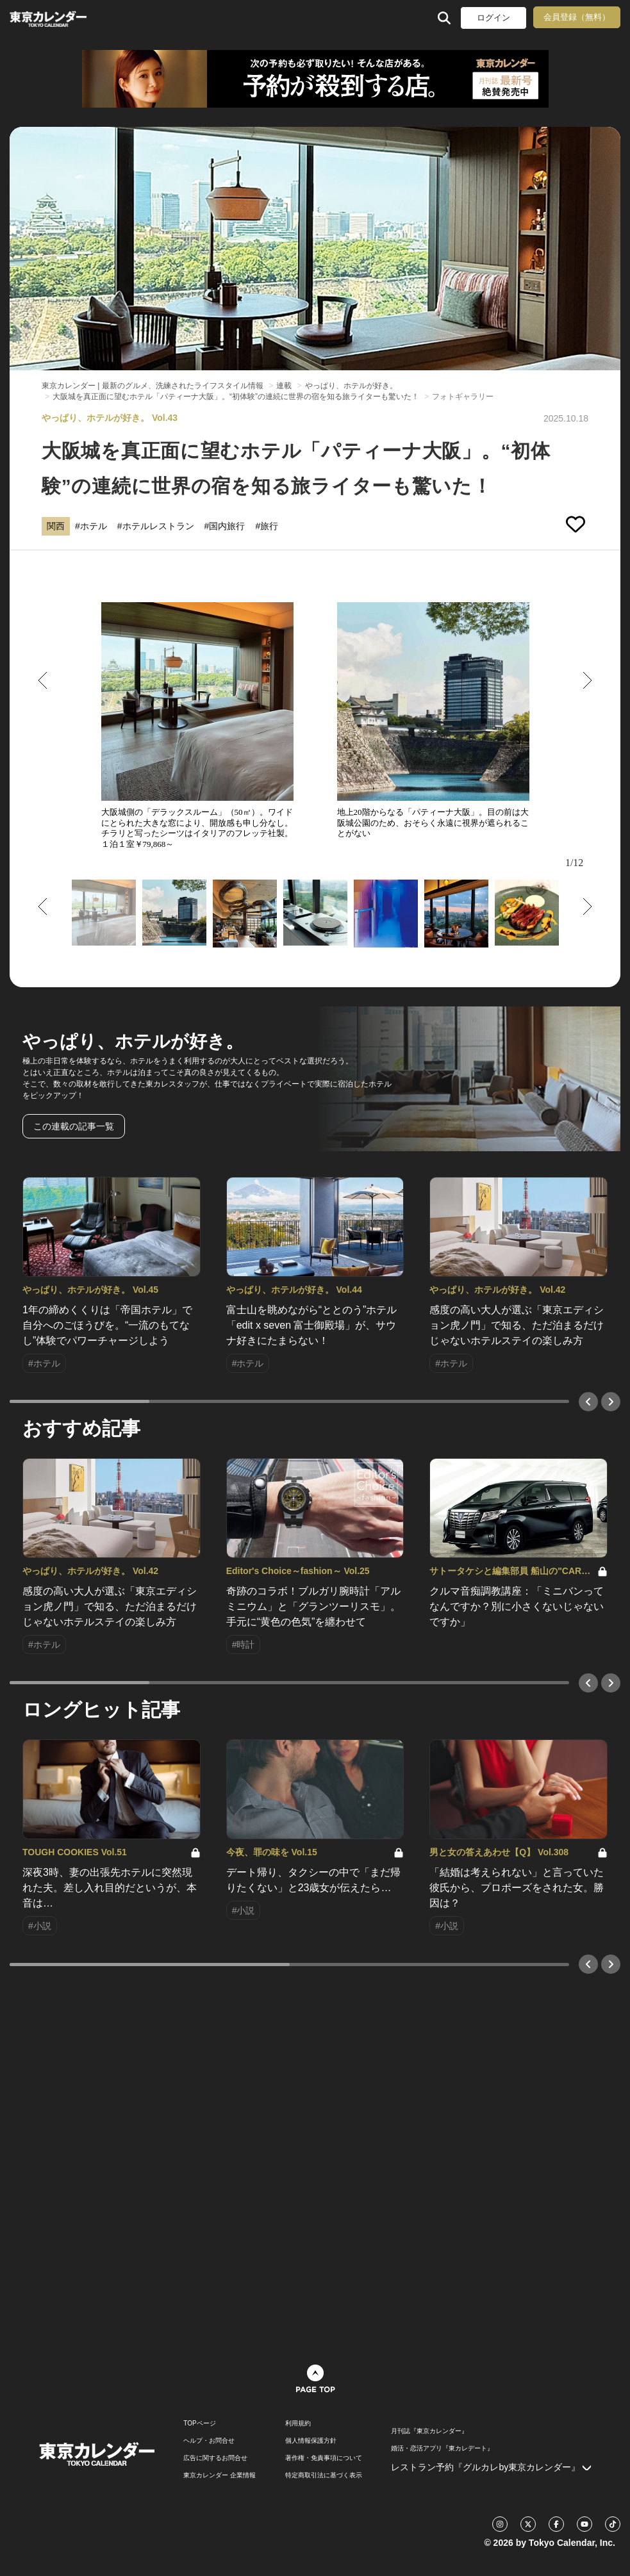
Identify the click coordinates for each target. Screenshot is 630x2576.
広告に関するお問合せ (215, 2458)
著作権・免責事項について (323, 2458)
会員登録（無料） (576, 17)
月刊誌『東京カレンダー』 (429, 2431)
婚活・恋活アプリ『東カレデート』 (442, 2448)
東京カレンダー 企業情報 (219, 2475)
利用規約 (298, 2423)
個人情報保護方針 (310, 2441)
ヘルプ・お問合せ (209, 2441)
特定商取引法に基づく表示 (323, 2475)
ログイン (493, 17)
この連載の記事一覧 (73, 1126)
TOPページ (199, 2423)
